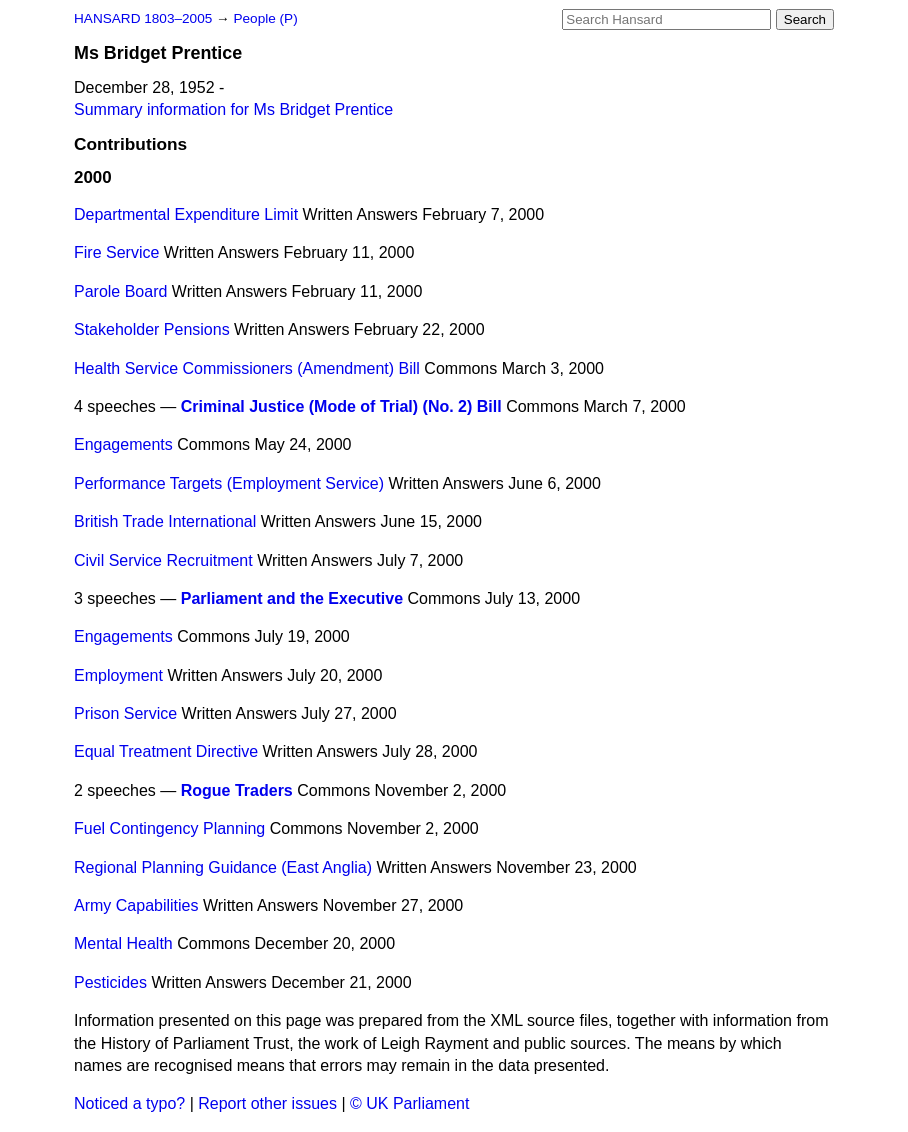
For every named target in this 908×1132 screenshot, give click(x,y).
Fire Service (116, 252)
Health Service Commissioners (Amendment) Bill (247, 368)
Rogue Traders (237, 790)
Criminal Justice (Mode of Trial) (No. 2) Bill (341, 406)
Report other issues (267, 1103)
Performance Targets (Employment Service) (229, 483)
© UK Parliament (409, 1103)
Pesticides (110, 982)
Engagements (123, 444)
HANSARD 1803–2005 (143, 18)
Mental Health (123, 943)
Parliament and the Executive (292, 598)
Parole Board (120, 291)
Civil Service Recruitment (163, 560)
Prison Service (125, 713)
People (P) (265, 18)
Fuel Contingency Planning (169, 828)
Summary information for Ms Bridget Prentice (233, 109)
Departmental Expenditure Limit (186, 214)
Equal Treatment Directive (166, 751)
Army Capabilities (136, 905)
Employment (118, 675)
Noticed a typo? (129, 1103)
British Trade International (165, 521)
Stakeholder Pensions (152, 329)
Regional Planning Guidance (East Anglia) (223, 867)
